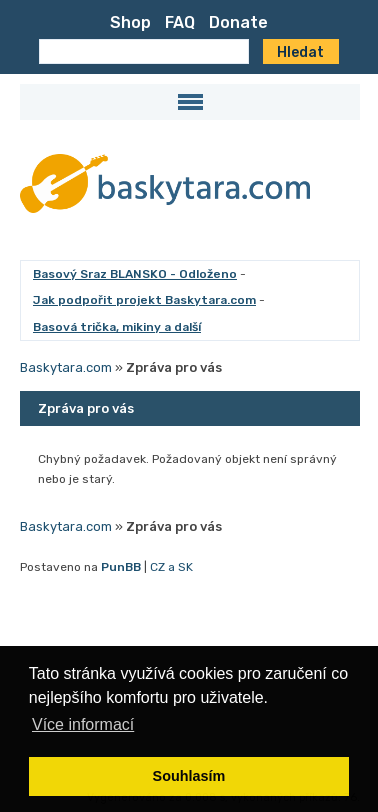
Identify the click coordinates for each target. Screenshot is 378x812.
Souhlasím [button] (189, 776)
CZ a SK (171, 567)
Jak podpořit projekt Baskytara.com (144, 300)
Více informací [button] (83, 724)
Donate (238, 22)
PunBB (121, 567)
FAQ (180, 22)
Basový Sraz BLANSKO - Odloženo (135, 274)
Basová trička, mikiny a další (117, 327)
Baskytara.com (66, 367)
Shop (130, 22)
